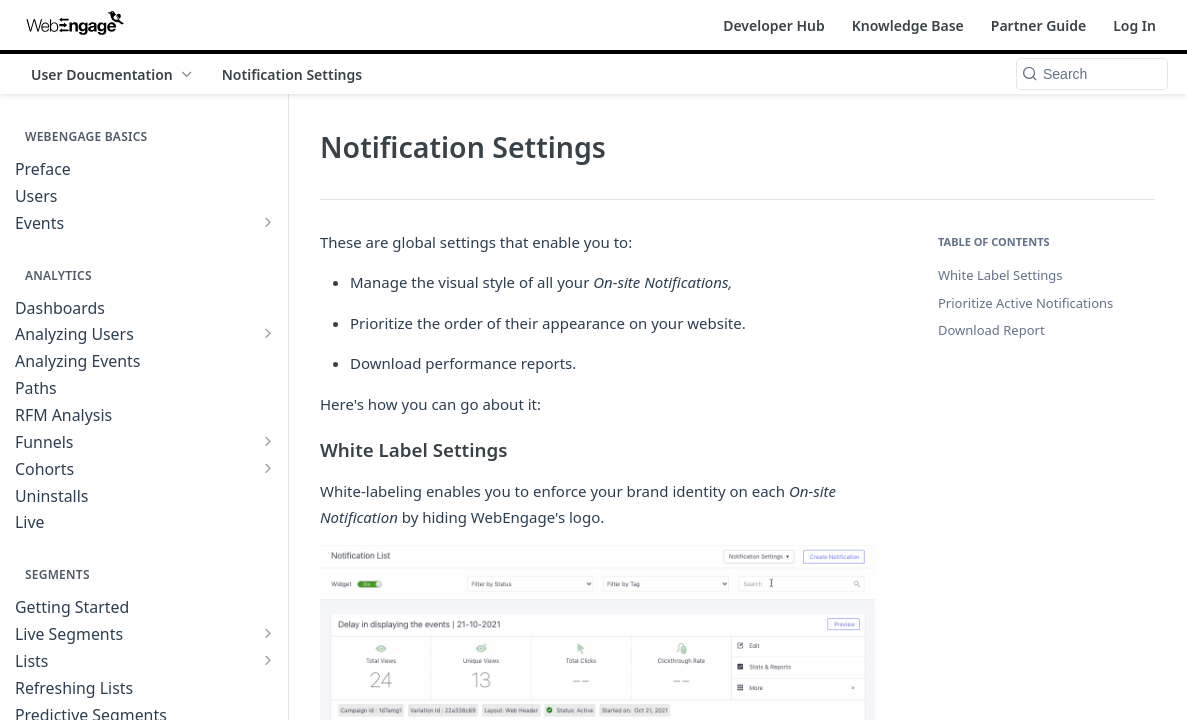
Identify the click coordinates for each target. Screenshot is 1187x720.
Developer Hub (774, 25)
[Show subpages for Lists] (268, 660)
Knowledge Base (908, 25)
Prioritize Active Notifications (1025, 303)
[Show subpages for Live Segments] (268, 633)
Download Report (991, 330)
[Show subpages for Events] (268, 222)
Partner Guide (1038, 25)
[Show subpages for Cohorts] (268, 468)
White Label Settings (1000, 275)
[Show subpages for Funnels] (268, 441)
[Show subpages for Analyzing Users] (268, 333)
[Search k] (1092, 74)
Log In (1134, 25)
